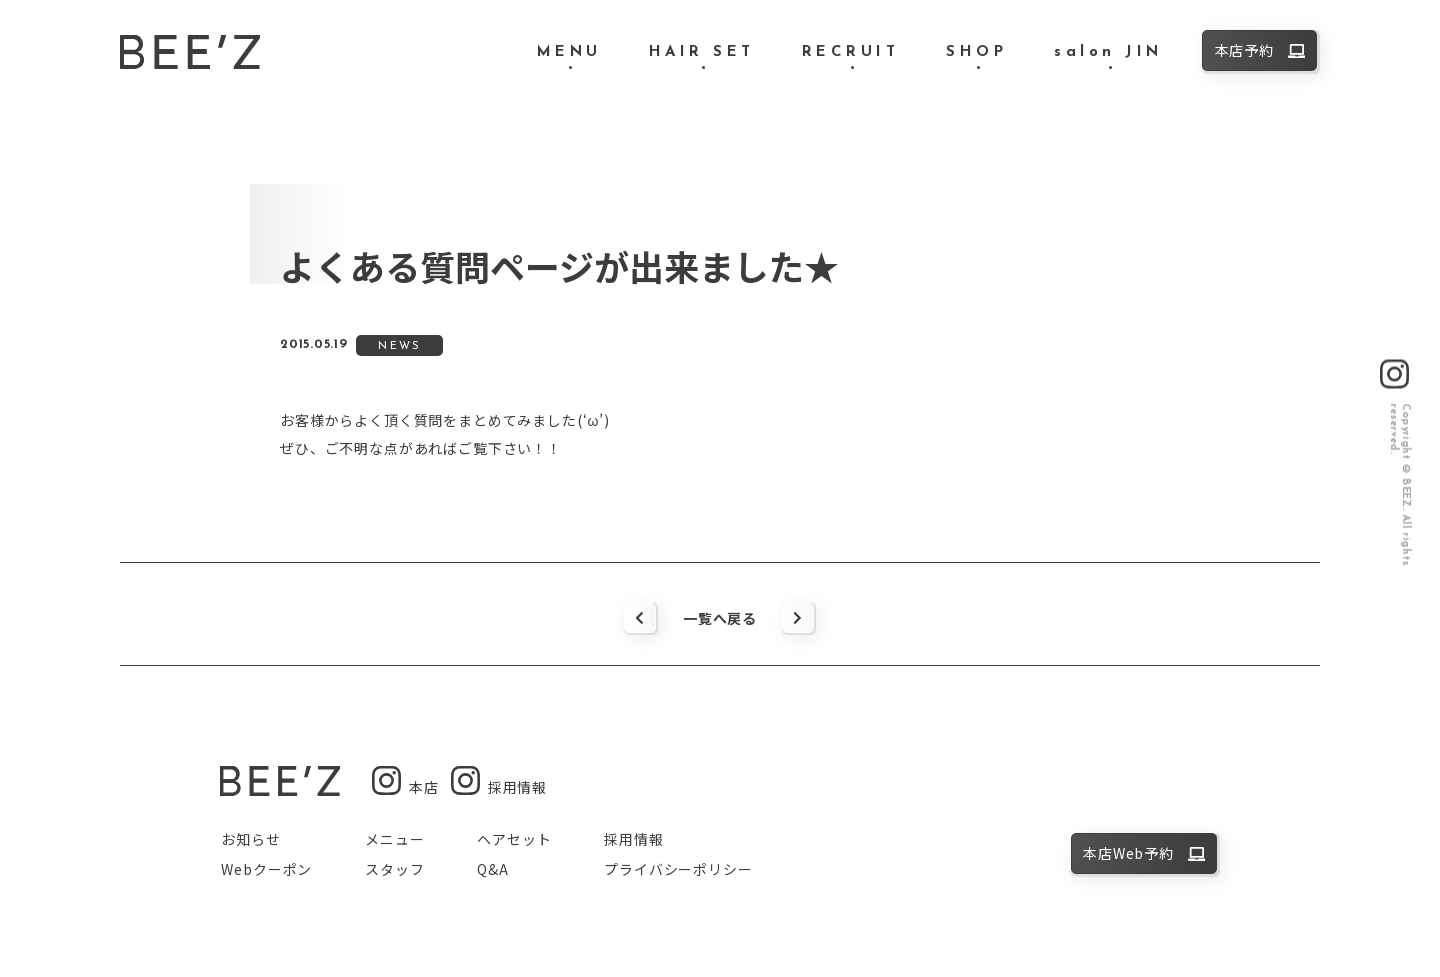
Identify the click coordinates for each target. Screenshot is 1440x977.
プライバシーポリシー (678, 869)
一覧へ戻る (720, 618)
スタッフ (394, 869)
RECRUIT (851, 52)
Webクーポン (266, 869)
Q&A (493, 869)
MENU (569, 52)
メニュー (394, 839)
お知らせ (250, 839)
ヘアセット (514, 839)
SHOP (976, 52)
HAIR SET (702, 52)
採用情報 (633, 839)
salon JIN (1108, 52)
